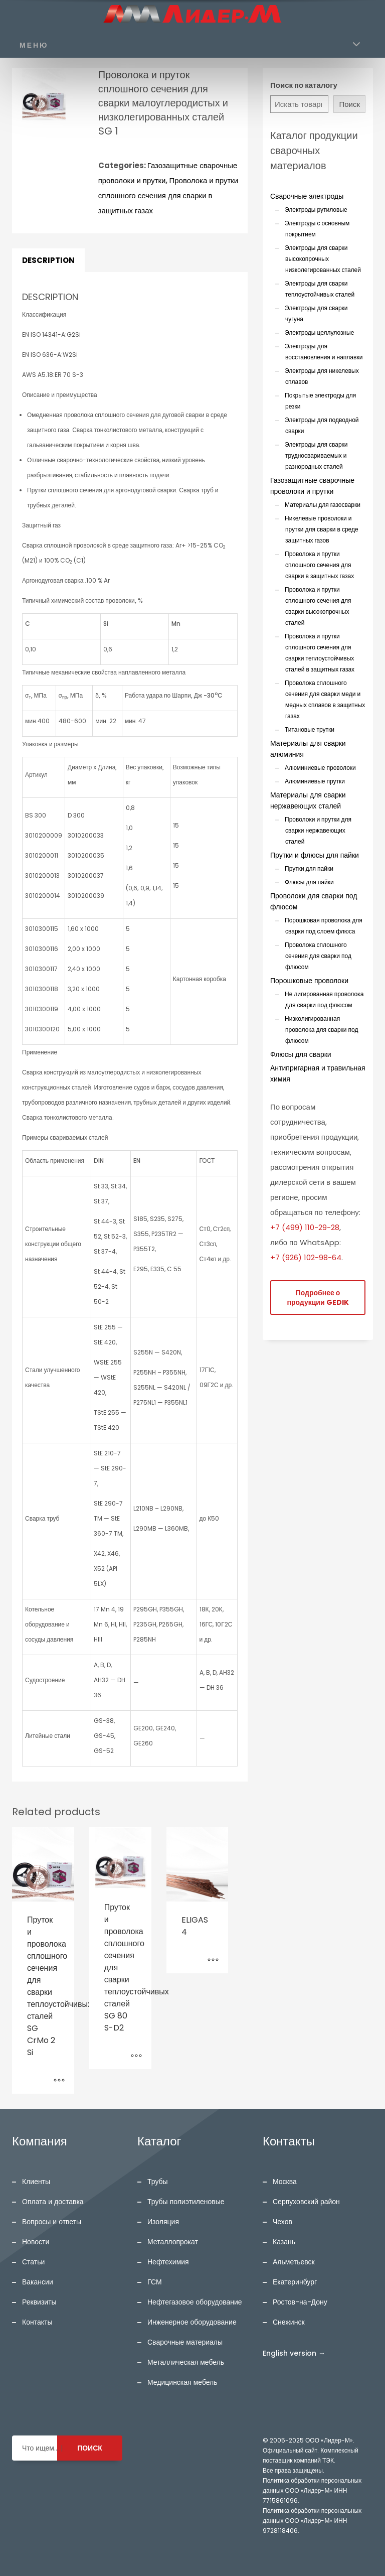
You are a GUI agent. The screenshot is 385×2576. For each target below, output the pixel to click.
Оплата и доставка (53, 2202)
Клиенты (36, 2182)
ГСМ (154, 2282)
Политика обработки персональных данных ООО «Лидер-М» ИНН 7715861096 (312, 2490)
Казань (284, 2242)
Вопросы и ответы (51, 2222)
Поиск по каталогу (303, 85)
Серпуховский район (306, 2202)
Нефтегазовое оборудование (194, 2302)
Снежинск (289, 2322)
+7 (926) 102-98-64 (305, 1257)
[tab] (48, 260)
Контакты (37, 2322)
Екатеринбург (295, 2282)
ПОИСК (89, 2448)
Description (48, 260)
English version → (294, 2353)
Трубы (157, 2182)
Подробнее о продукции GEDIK (317, 1297)
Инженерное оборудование (192, 2322)
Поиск (349, 104)
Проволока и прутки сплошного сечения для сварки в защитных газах (168, 195)
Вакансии (37, 2282)
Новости (35, 2242)
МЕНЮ (34, 45)
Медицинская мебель (182, 2382)
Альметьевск (294, 2262)
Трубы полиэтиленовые (186, 2202)
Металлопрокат (172, 2242)
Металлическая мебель (185, 2362)
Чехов (282, 2222)
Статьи (33, 2262)
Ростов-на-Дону (300, 2302)
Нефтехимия (168, 2262)
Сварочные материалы (185, 2342)
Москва (285, 2182)
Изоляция (163, 2222)
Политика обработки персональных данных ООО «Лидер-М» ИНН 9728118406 (312, 2520)
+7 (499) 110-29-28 (304, 1227)
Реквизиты (39, 2302)
